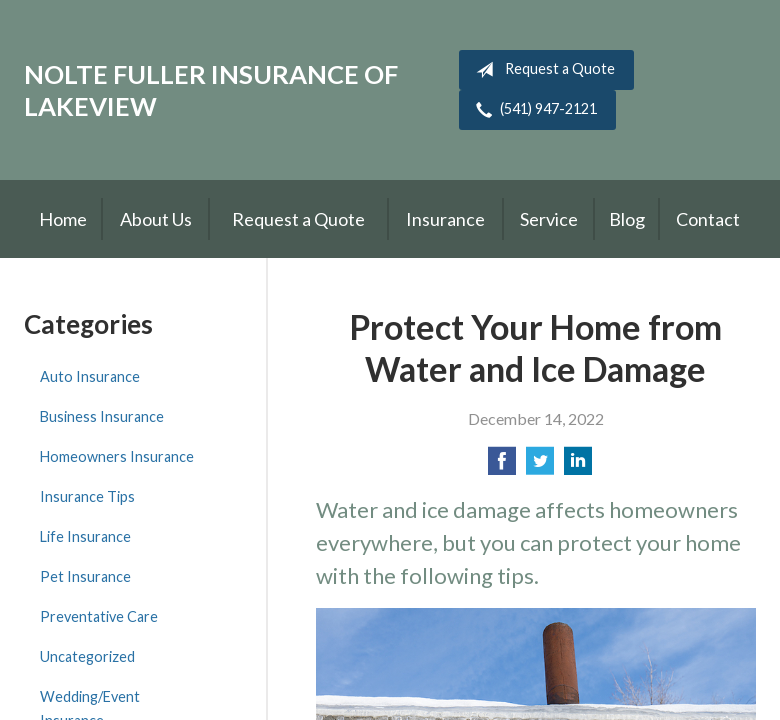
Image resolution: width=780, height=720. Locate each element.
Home (63, 219)
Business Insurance (102, 416)
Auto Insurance (90, 376)
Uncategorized (87, 656)
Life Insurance (85, 536)
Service (549, 219)
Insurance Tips (87, 496)
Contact (708, 219)
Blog (627, 219)
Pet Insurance (85, 576)
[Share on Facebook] (502, 466)
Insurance (445, 219)
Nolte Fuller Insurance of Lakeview (211, 90)
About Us (156, 219)
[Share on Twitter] (540, 466)
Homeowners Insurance (117, 456)
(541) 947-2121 (532, 110)
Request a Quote (541, 70)
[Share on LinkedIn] (578, 466)
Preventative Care (99, 616)
